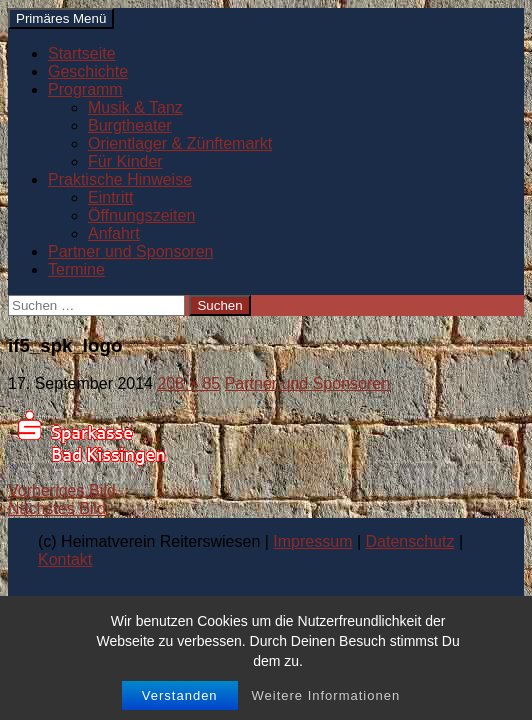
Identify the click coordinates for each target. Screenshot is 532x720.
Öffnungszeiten (141, 215)
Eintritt (110, 197)
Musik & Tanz (135, 107)
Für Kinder (125, 161)
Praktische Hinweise (120, 179)
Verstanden (180, 695)
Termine (76, 269)
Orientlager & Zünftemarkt (180, 143)
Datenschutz (410, 541)
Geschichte (88, 71)
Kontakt (65, 559)
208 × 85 (188, 383)
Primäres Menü (61, 18)
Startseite (82, 53)
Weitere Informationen (325, 695)
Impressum (312, 541)
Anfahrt (114, 233)
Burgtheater (130, 125)
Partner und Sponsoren (130, 251)
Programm (85, 89)
